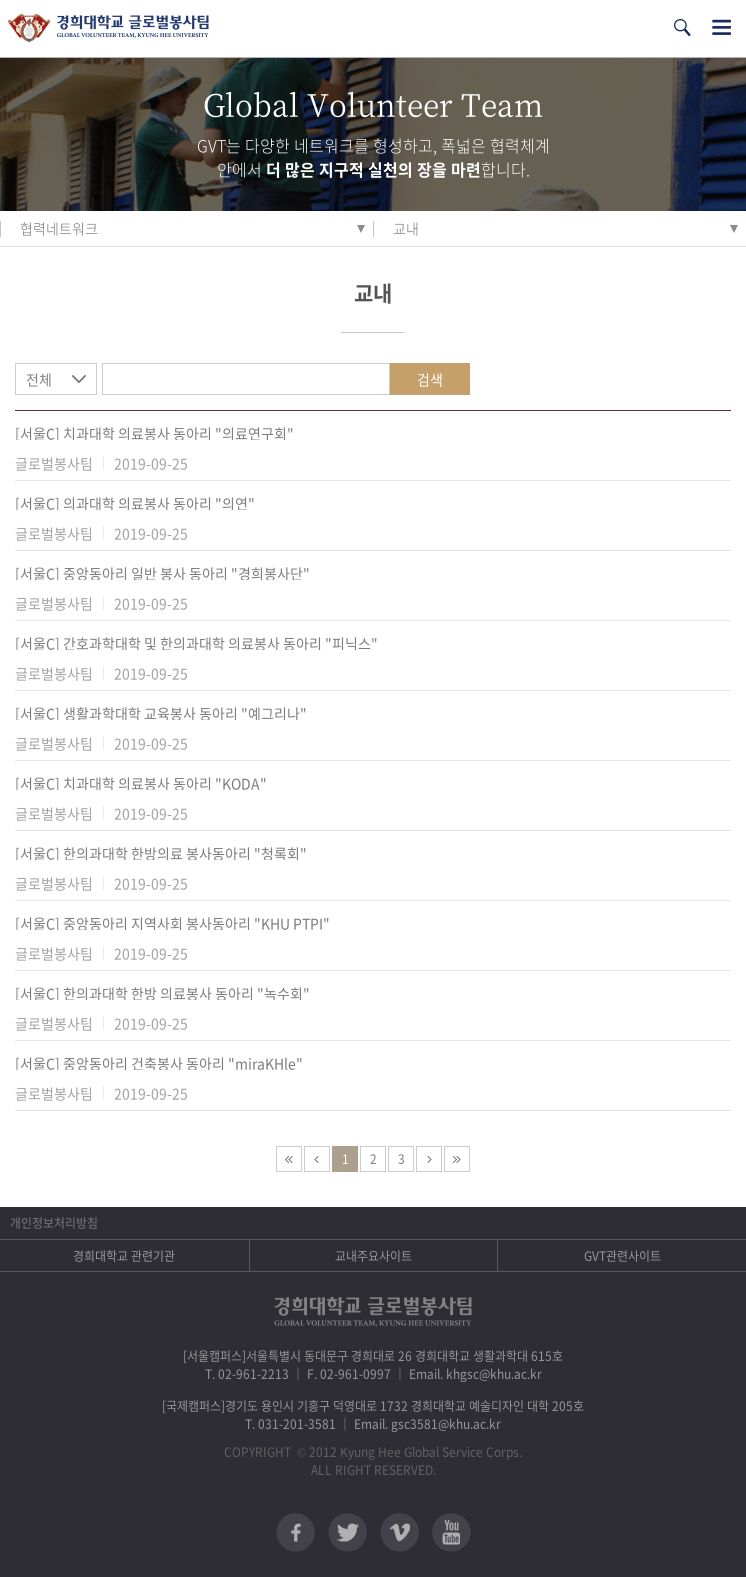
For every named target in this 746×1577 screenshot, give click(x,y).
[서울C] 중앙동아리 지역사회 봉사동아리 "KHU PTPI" (172, 923)
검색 (430, 379)
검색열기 (682, 27)
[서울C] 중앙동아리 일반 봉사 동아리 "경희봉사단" (162, 573)
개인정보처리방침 (54, 1223)
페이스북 (295, 1532)
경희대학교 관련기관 (124, 1256)
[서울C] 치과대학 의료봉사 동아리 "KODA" (141, 783)
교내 (406, 228)
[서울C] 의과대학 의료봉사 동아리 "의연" (135, 503)
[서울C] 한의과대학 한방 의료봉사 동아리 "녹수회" (162, 993)
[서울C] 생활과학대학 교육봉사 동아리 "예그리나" (161, 713)
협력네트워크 (59, 228)
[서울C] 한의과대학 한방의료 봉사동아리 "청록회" (161, 853)
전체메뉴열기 (721, 27)
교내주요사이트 (373, 1256)
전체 (39, 379)
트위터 (347, 1532)
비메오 (399, 1532)
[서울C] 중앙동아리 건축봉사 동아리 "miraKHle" (159, 1063)
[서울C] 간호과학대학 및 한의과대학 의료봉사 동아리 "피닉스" (196, 643)
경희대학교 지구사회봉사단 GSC (108, 28)
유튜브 (451, 1532)
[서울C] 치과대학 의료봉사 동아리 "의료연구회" (154, 433)
